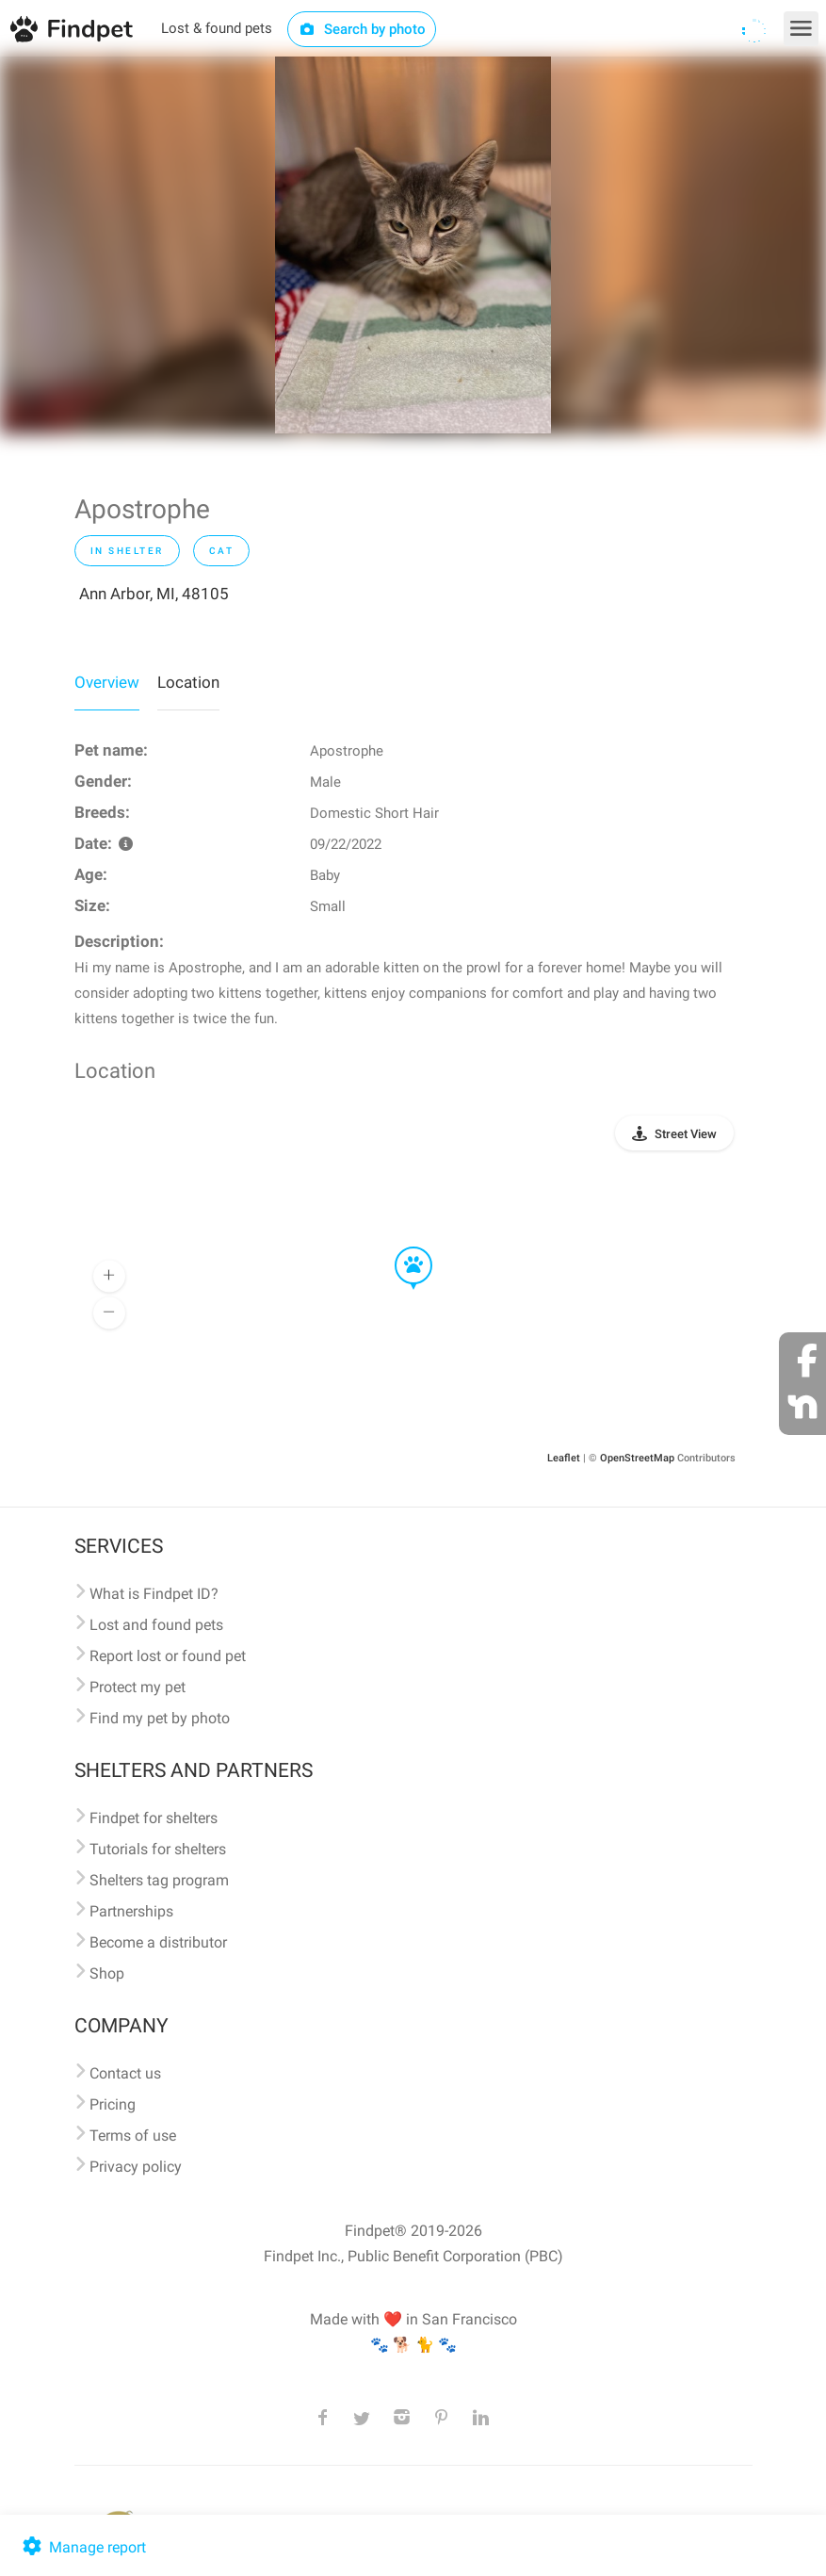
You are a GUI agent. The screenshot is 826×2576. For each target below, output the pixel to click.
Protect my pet (137, 1687)
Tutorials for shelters (157, 1849)
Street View (686, 1134)
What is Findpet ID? (154, 1594)
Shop (106, 1973)
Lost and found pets (156, 1625)
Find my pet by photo (159, 1718)
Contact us (125, 2073)
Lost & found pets (216, 28)
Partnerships (131, 1911)
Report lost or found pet (167, 1656)
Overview (106, 682)
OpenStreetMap (637, 1458)
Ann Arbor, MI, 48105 (154, 593)
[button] (400, 1247)
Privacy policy (135, 2167)
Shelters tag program (159, 1880)
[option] (413, 245)
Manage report (82, 2547)
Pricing (112, 2104)
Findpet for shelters (153, 1818)
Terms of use (132, 2135)
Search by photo (362, 29)
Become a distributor (158, 1942)
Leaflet (563, 1458)
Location (188, 682)
